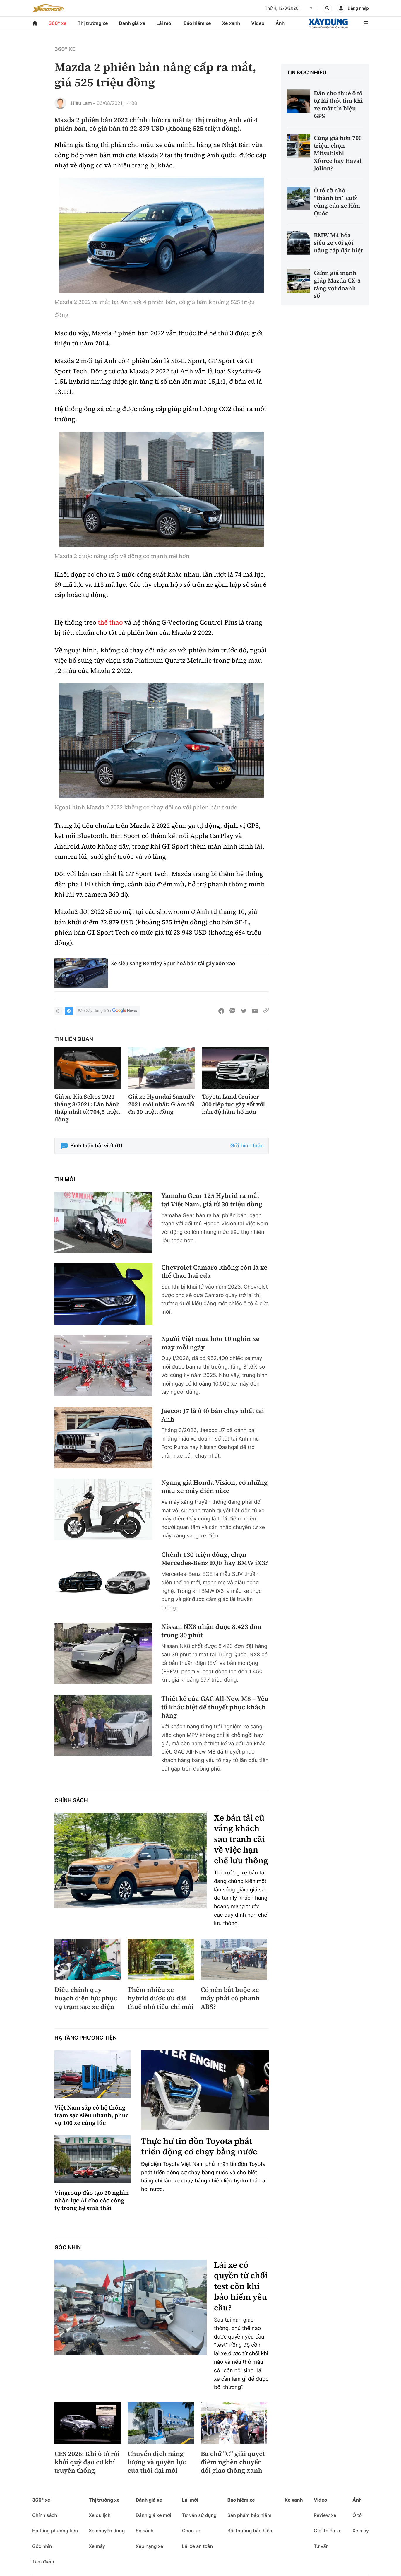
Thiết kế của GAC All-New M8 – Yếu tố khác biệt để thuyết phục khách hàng (214, 1707)
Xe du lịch (99, 2515)
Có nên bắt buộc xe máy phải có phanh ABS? (230, 1998)
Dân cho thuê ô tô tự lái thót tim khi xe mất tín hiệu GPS (338, 104)
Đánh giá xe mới (153, 2515)
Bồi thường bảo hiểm (250, 2531)
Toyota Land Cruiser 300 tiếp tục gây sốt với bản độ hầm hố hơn (233, 1104)
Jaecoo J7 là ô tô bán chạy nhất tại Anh (212, 1415)
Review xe (325, 2515)
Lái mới (164, 23)
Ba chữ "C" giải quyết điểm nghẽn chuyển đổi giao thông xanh (233, 2462)
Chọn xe (191, 2531)
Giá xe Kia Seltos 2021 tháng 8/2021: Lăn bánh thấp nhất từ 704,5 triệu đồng (87, 1108)
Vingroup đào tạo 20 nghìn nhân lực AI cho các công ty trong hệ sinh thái (91, 2200)
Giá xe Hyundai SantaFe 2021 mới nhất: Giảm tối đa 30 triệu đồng (161, 1104)
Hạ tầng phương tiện (85, 2038)
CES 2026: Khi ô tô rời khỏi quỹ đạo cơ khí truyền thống (87, 2462)
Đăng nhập (358, 8)
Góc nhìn (67, 2248)
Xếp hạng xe (149, 2546)
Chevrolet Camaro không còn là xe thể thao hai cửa (214, 1271)
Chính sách (71, 1800)
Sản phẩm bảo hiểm (249, 2515)
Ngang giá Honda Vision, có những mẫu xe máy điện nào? (214, 1487)
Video (257, 23)
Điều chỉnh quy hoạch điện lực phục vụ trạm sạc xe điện (85, 1998)
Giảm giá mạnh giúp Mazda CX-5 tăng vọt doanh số (337, 284)
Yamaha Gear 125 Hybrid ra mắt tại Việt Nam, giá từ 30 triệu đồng (211, 1200)
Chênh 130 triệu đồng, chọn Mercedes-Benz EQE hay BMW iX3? (214, 1559)
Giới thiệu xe (328, 2531)
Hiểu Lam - (83, 103)
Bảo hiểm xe (197, 23)
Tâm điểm (43, 2562)
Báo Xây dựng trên (108, 1011)
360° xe (57, 23)
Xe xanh (231, 23)
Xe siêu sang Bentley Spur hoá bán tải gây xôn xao (173, 963)
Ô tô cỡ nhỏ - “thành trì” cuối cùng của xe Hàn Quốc (337, 202)
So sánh (144, 2531)
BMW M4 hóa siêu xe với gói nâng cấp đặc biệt (338, 242)
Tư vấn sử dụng (199, 2515)
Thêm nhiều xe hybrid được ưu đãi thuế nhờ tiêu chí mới (161, 1998)
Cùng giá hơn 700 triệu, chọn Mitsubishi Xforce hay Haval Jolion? (338, 153)
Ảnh (280, 23)
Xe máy (97, 2546)
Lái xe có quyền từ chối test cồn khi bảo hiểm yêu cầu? (241, 2286)
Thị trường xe (93, 23)
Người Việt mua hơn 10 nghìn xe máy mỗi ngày (210, 1343)
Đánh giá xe (132, 23)
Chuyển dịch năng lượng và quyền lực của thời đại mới (157, 2462)
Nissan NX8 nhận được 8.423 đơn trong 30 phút (211, 1631)
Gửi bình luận (247, 1146)
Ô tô (357, 2515)
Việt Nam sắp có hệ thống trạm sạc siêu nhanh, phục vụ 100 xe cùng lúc (91, 2115)
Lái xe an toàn (197, 2546)
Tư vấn (321, 2546)
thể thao (110, 622)
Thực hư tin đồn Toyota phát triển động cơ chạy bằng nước (199, 2146)
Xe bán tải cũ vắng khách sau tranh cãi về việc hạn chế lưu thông (241, 1839)
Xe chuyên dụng (107, 2531)
